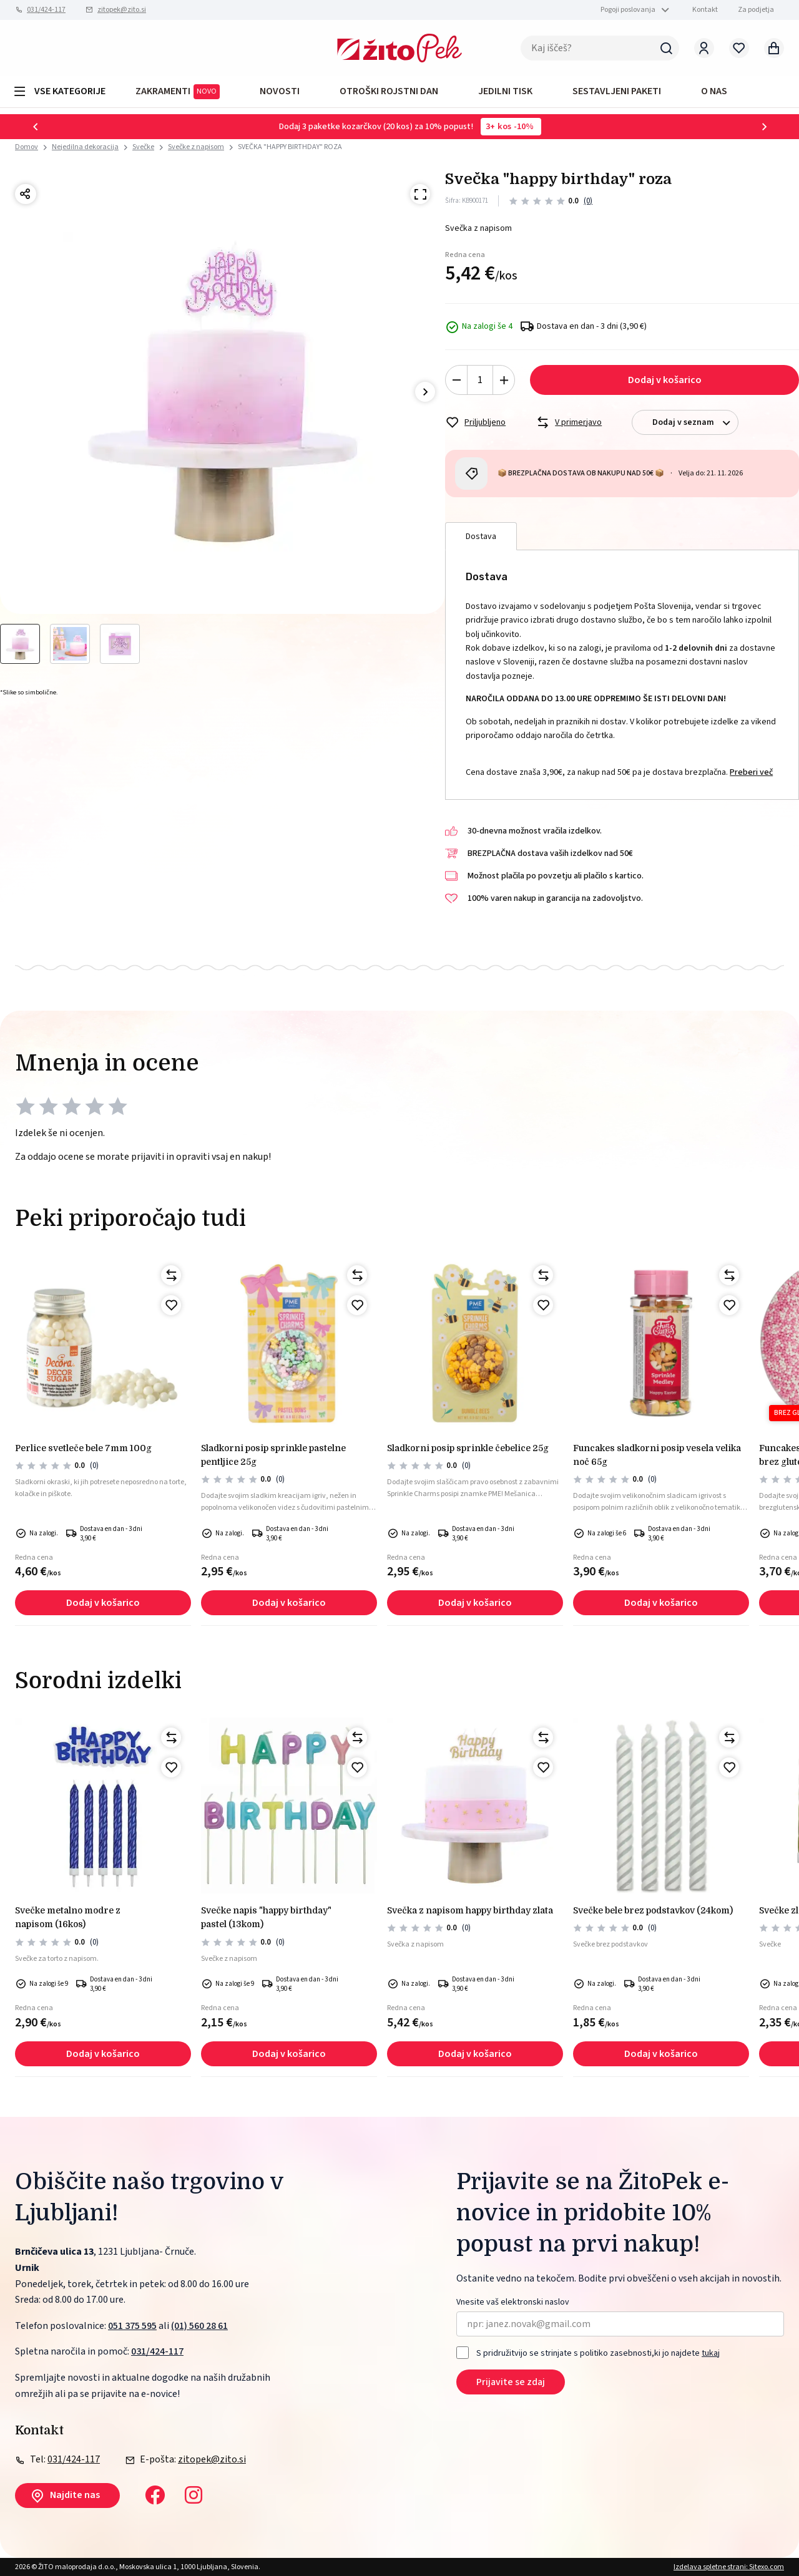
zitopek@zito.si (121, 9)
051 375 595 (132, 2326)
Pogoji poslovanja (627, 9)
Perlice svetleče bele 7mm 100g (83, 1448)
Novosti (280, 91)
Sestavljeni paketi (616, 91)
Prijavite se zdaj (510, 2382)
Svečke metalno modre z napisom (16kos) (67, 1917)
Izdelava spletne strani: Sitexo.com (729, 2567)
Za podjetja (756, 9)
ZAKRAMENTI (177, 91)
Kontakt (705, 9)
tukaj (711, 2353)
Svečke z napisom (196, 147)
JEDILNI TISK (505, 91)
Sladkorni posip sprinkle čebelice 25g (468, 1448)
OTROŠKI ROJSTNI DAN (389, 91)
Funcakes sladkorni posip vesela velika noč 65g (657, 1455)
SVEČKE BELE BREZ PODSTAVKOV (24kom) (653, 1910)
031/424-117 (46, 9)
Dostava (481, 536)
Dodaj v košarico (665, 380)
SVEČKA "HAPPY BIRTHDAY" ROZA (290, 147)
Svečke (143, 147)
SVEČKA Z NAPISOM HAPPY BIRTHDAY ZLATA (470, 1910)
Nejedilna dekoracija (85, 147)
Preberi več (751, 772)
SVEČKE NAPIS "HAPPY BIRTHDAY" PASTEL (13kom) (266, 1917)
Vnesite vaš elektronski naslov (512, 2302)
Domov (26, 147)
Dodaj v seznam (695, 423)
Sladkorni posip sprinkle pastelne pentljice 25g (273, 1455)
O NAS (714, 91)
